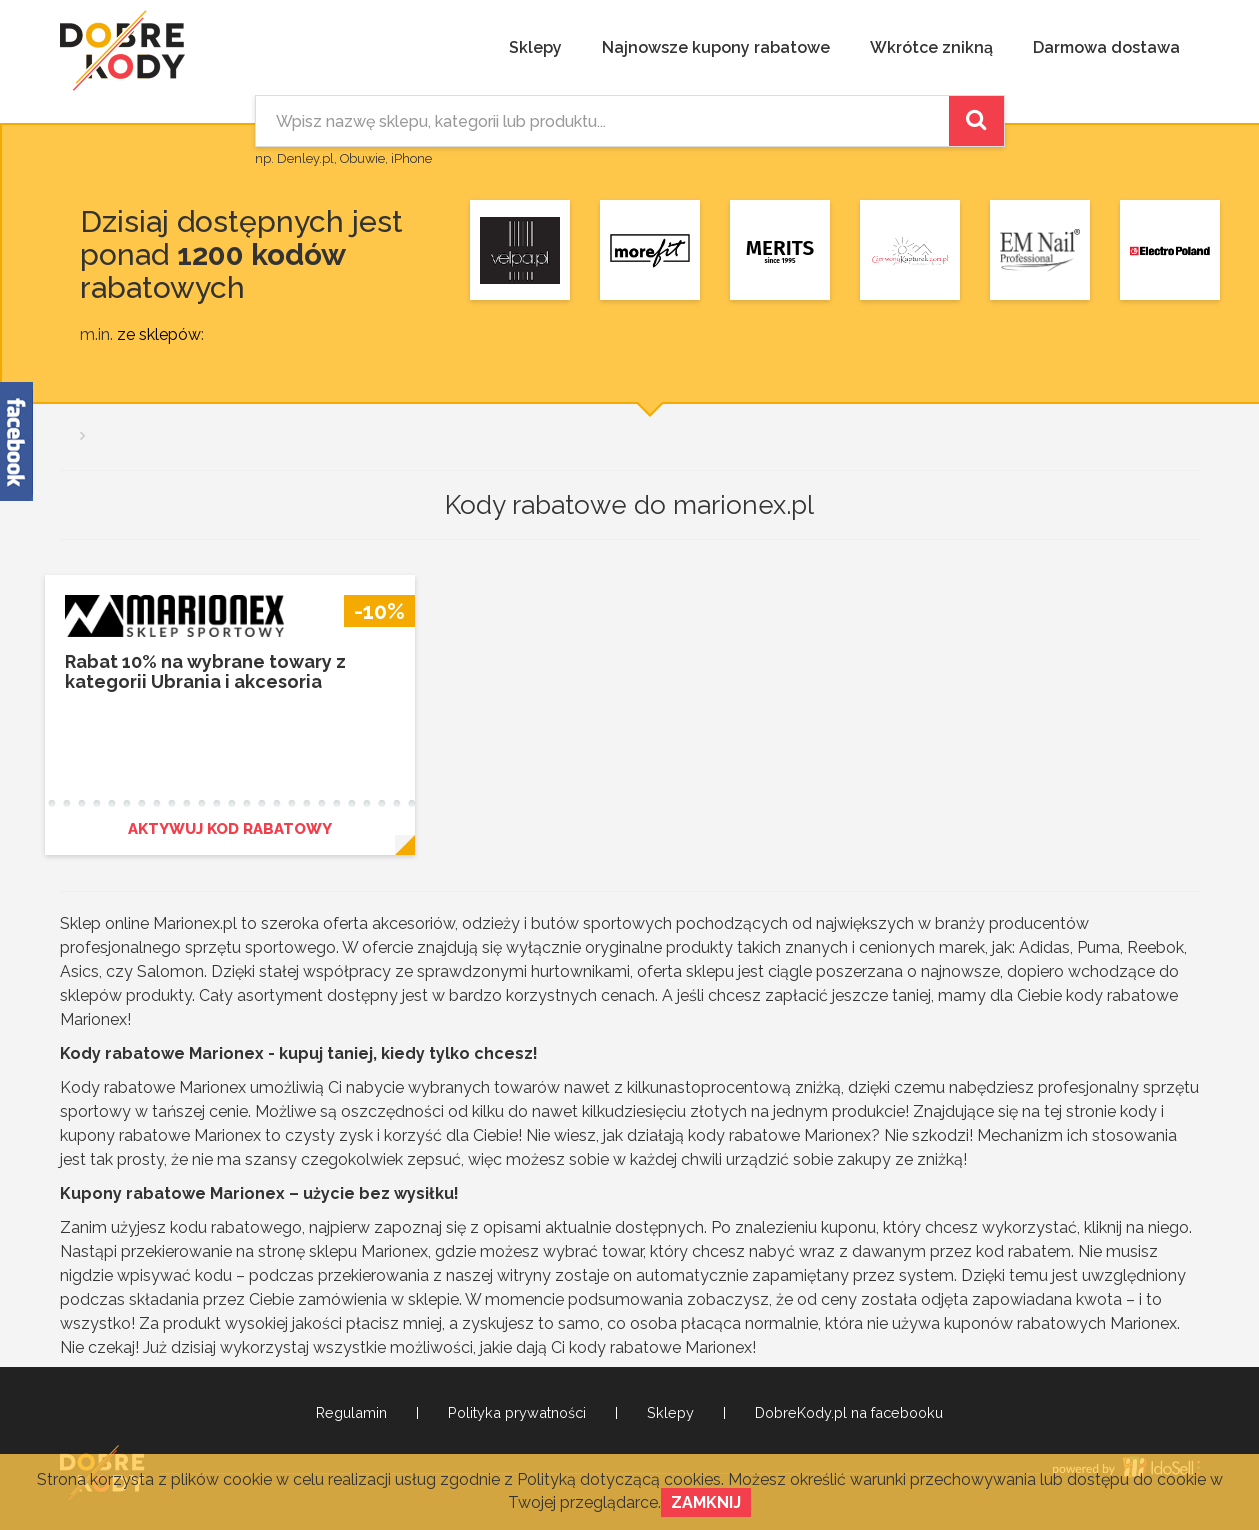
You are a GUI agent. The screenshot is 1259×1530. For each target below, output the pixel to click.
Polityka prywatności (517, 1413)
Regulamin (351, 1413)
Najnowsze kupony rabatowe (716, 47)
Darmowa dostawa (1106, 47)
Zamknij (706, 1502)
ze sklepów (159, 334)
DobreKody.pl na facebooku (849, 1413)
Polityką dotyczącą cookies (619, 1479)
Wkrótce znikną (931, 47)
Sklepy (535, 47)
